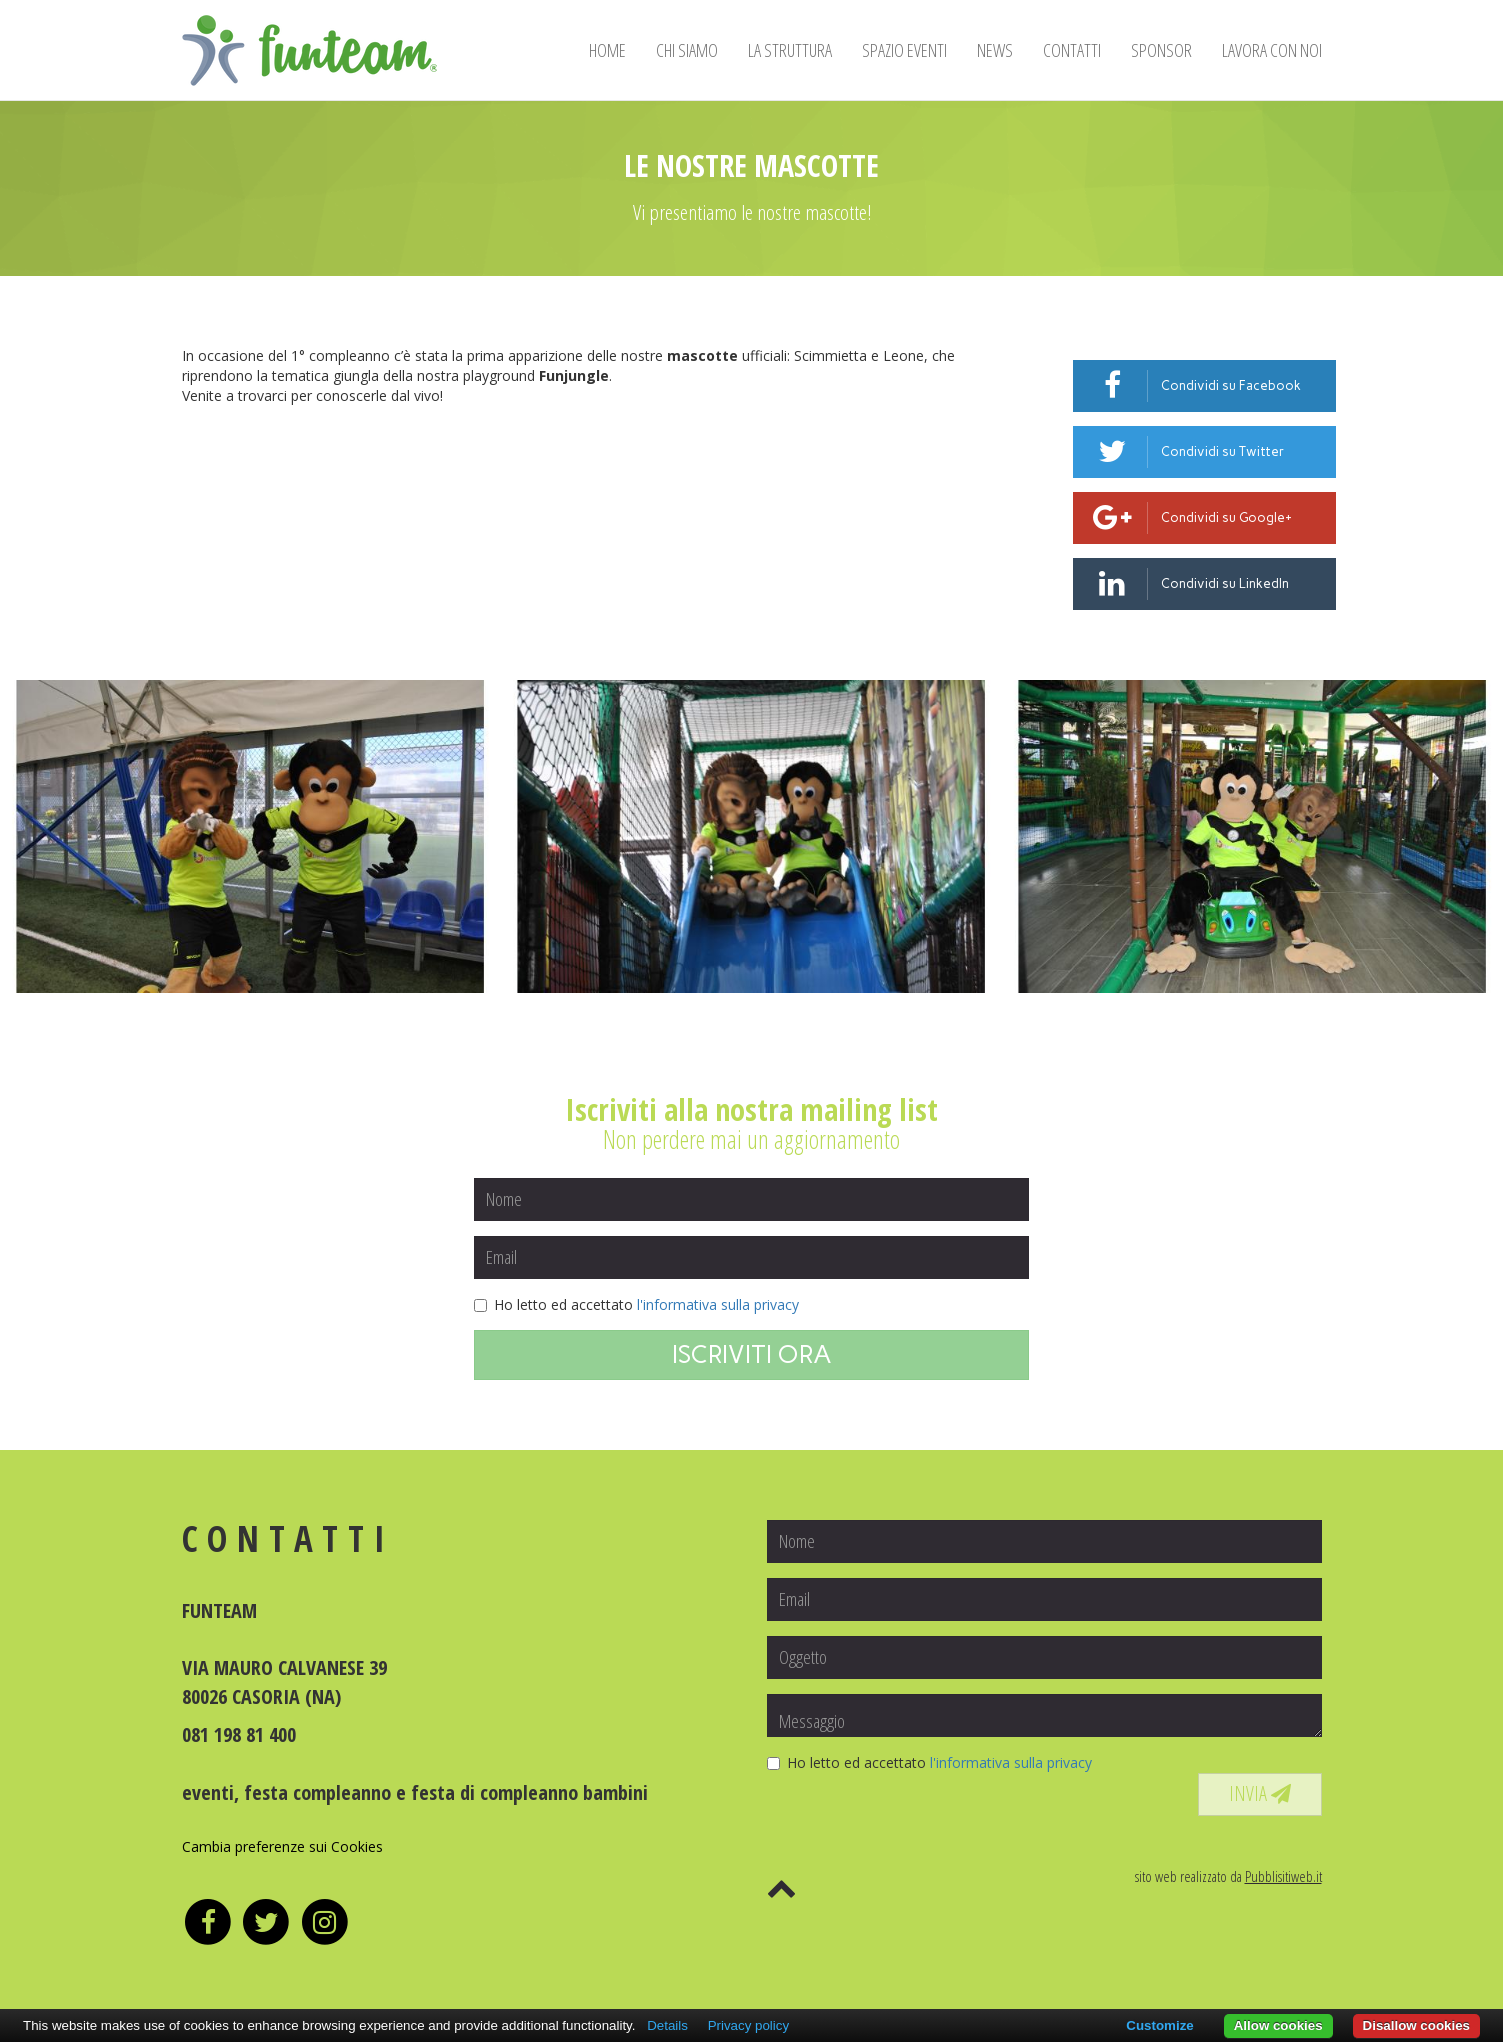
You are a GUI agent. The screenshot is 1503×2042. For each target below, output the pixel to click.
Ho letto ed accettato (636, 1304)
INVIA (1260, 1793)
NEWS (995, 50)
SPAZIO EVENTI (904, 50)
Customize (1159, 2025)
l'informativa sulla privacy (718, 1304)
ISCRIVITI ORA (752, 1354)
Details (667, 2025)
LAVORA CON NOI (1272, 50)
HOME (607, 50)
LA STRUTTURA (790, 50)
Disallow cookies (1416, 2025)
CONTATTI (1072, 50)
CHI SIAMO (687, 50)
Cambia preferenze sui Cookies (282, 1846)
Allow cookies (1278, 2025)
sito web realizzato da (1228, 1876)
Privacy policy (748, 2025)
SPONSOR (1161, 50)
